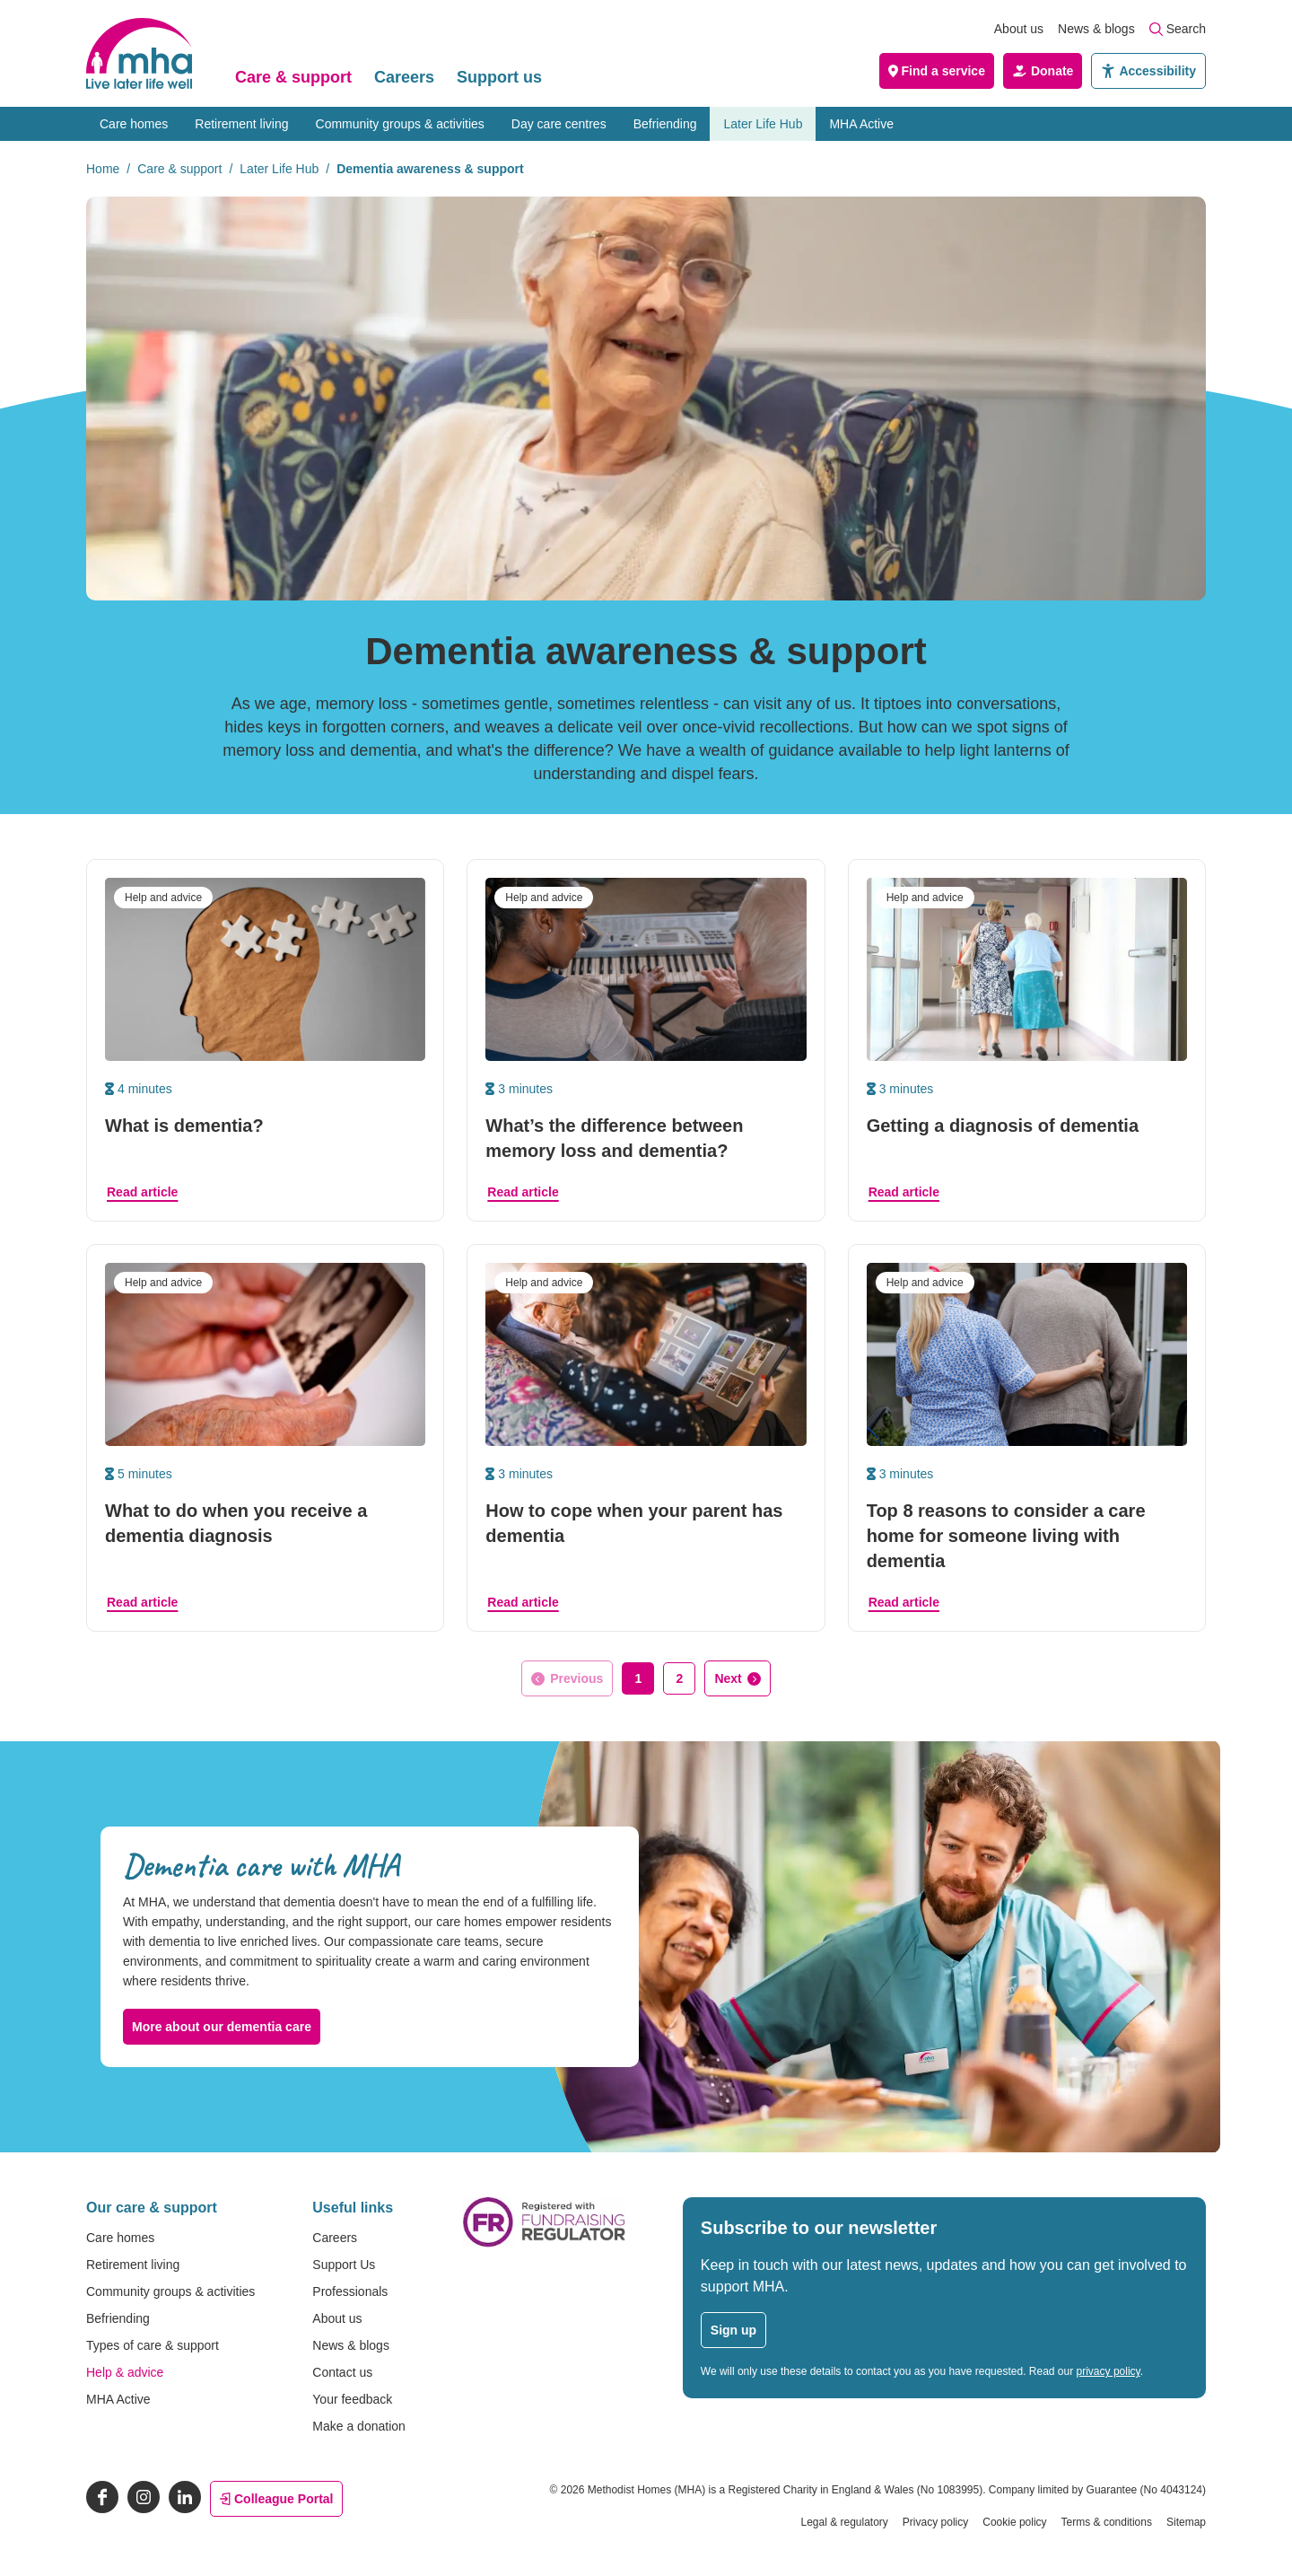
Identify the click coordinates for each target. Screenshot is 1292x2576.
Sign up (733, 2330)
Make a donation (359, 2426)
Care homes (134, 124)
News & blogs (1096, 29)
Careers (404, 77)
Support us (499, 77)
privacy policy (1108, 2371)
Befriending (665, 124)
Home (102, 169)
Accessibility (1148, 71)
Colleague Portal (276, 2499)
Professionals (350, 2291)
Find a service (936, 71)
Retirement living (241, 124)
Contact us (342, 2372)
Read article (142, 1192)
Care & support (293, 77)
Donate (1042, 71)
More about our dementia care (221, 2027)
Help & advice (124, 2372)
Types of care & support (152, 2345)
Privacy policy (935, 2522)
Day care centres (559, 124)
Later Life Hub (762, 124)
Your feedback (352, 2399)
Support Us (343, 2264)
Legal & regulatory (843, 2522)
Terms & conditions (1106, 2522)
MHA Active (861, 124)
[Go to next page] (737, 1678)
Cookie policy (1014, 2522)
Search (1177, 29)
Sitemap (1186, 2522)
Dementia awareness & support (430, 169)
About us (1018, 29)
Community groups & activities (400, 124)
